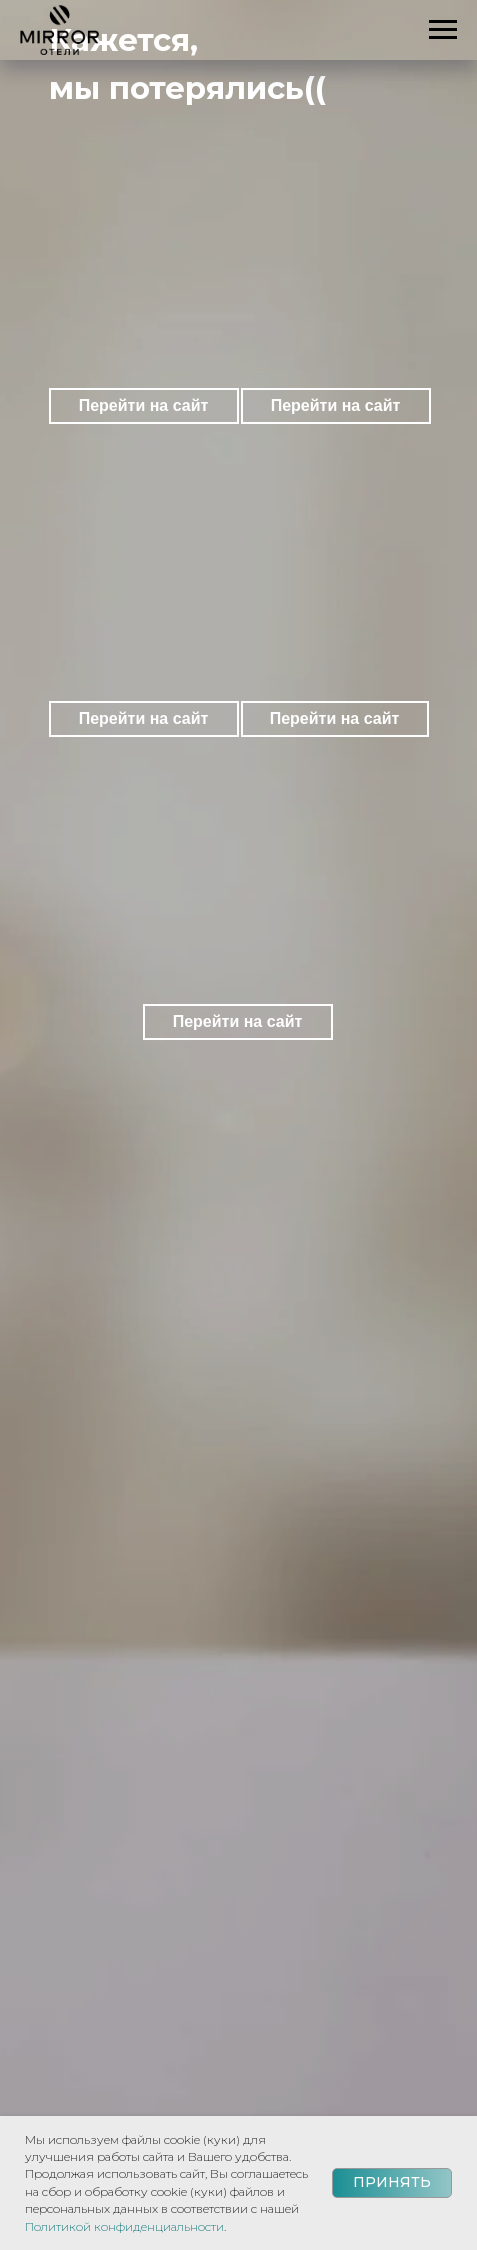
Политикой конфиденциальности (124, 2226)
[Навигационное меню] (443, 30)
